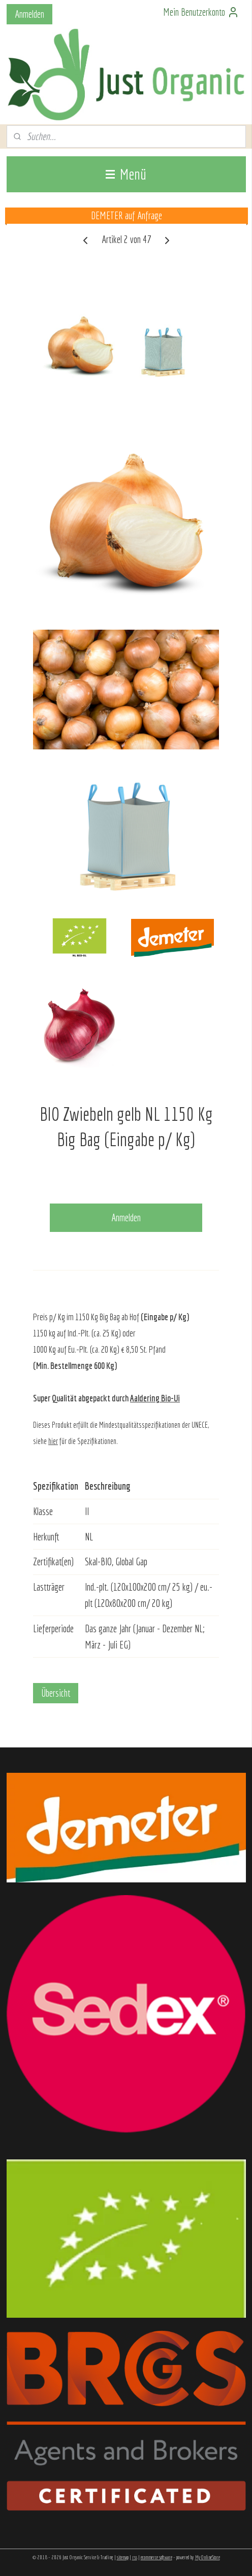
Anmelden (29, 14)
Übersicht (55, 1693)
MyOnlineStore (207, 2557)
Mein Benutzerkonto (201, 12)
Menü (126, 174)
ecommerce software (156, 2557)
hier (53, 1441)
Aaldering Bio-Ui (155, 1398)
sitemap (123, 2557)
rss (134, 2557)
